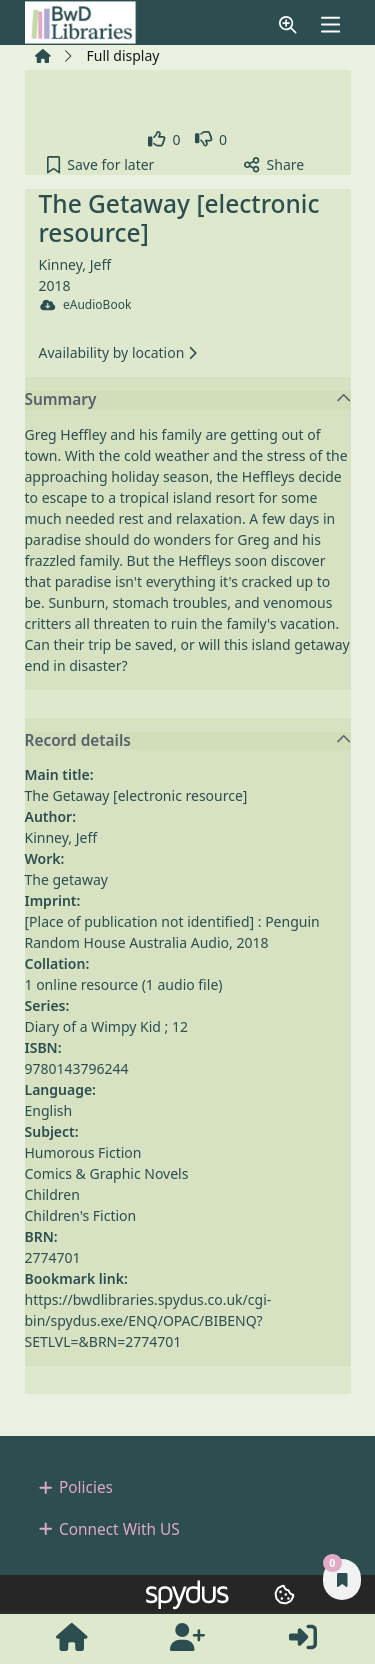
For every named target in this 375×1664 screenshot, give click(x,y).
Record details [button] (188, 741)
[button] (288, 24)
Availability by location (118, 352)
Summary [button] (188, 400)
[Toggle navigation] (330, 24)
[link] (164, 139)
